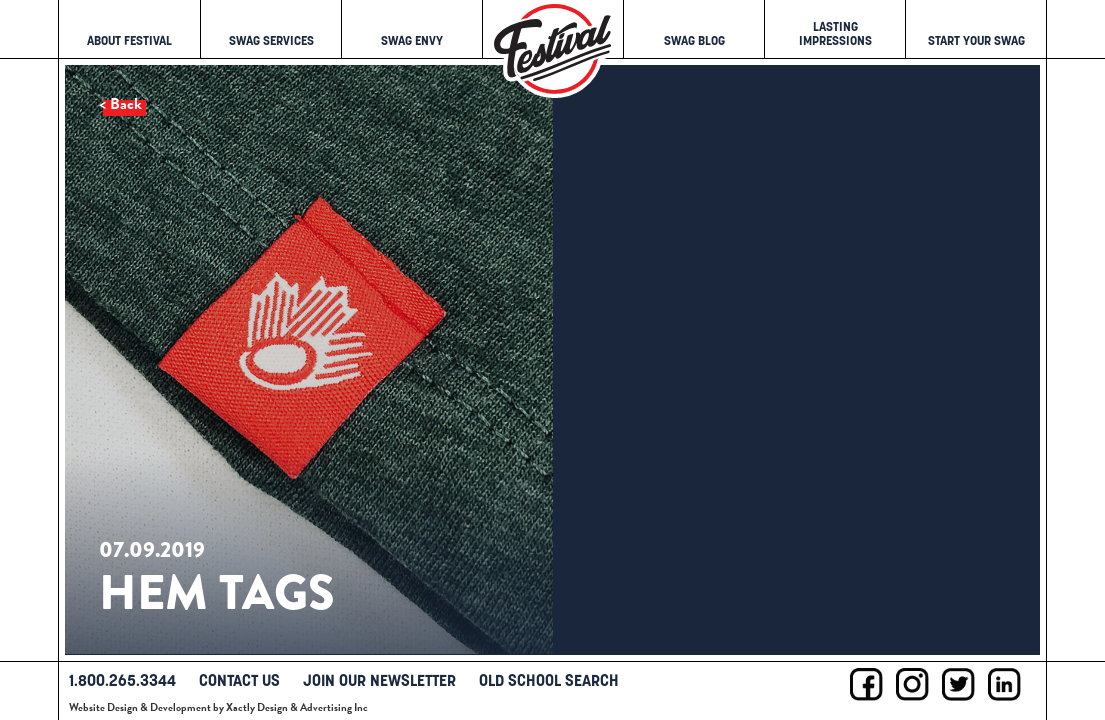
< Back (120, 104)
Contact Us (239, 680)
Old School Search (549, 680)
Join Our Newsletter (379, 680)
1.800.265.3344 (122, 680)
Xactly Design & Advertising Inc (297, 707)
